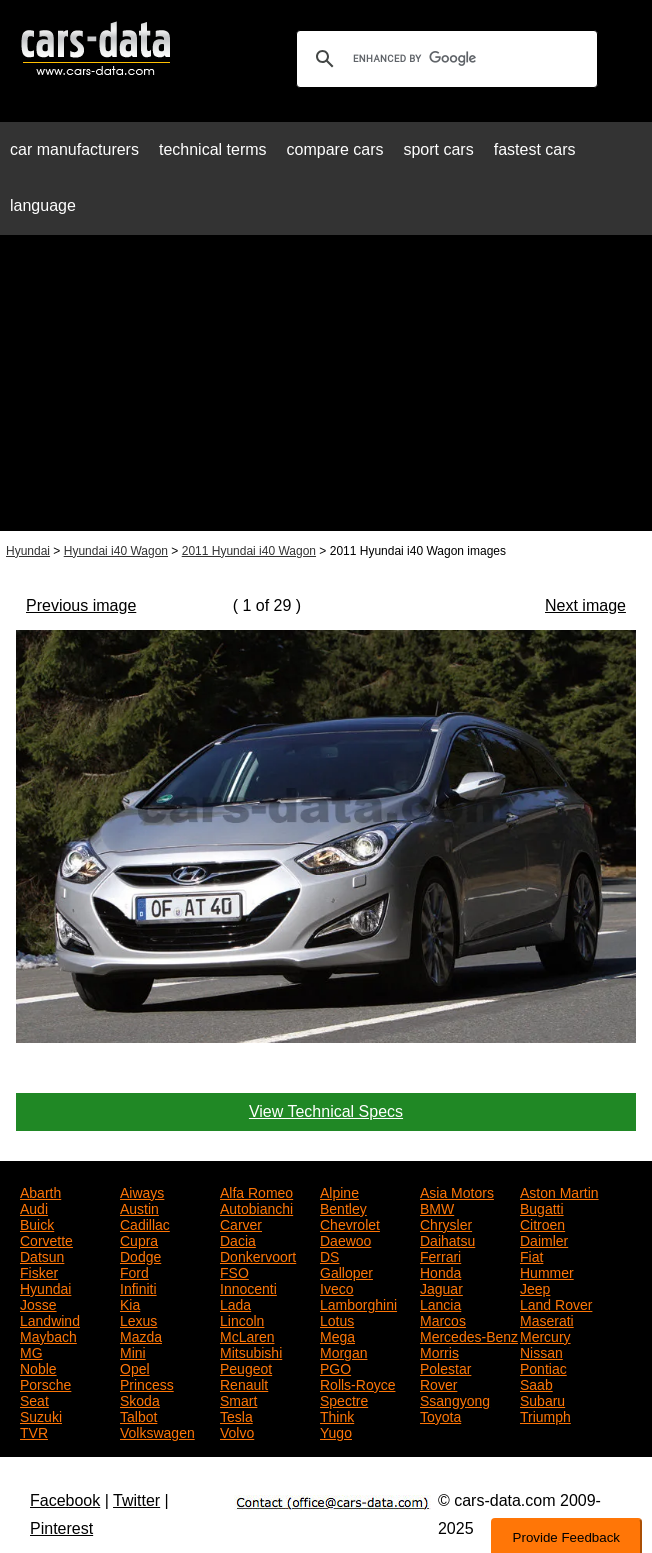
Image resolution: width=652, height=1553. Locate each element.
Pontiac (543, 1367)
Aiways (142, 1191)
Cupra (139, 1239)
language (43, 205)
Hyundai (28, 551)
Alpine (339, 1191)
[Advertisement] (326, 391)
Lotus (337, 1319)
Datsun (42, 1255)
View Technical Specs (326, 1111)
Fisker (39, 1271)
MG (31, 1351)
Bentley (343, 1207)
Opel (135, 1367)
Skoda (140, 1399)
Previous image (81, 605)
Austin (139, 1207)
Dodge (140, 1255)
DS (329, 1255)
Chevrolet (350, 1223)
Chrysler (446, 1223)
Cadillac (145, 1223)
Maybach (48, 1335)
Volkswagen (157, 1431)
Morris (439, 1351)
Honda (440, 1271)
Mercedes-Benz (469, 1335)
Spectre (344, 1399)
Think (337, 1415)
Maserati (547, 1319)
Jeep (535, 1287)
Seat (34, 1399)
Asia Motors (457, 1191)
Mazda (141, 1335)
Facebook (65, 1500)
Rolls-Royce (357, 1383)
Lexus (138, 1319)
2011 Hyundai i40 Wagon (249, 551)
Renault (244, 1383)
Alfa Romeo (256, 1191)
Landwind (50, 1319)
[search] (444, 59)
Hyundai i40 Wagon (116, 551)
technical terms (213, 149)
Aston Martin (559, 1191)
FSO (234, 1271)
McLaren (247, 1335)
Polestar (445, 1367)
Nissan (541, 1351)
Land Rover (556, 1303)
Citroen (542, 1223)
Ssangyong (455, 1399)
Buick (37, 1223)
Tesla (236, 1415)
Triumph (545, 1415)
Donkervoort (258, 1255)
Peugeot (246, 1367)
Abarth (40, 1191)
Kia (130, 1303)
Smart (238, 1399)
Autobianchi (256, 1207)
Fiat (531, 1255)
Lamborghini (358, 1303)
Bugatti (542, 1207)
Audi (34, 1207)
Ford (134, 1271)
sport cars (438, 149)
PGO (335, 1367)
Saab (536, 1383)
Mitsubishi (251, 1351)
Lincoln (242, 1319)
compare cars (335, 149)
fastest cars (535, 149)
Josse (38, 1303)
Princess (147, 1383)
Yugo (336, 1431)
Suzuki (41, 1415)
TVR (34, 1431)
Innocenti (248, 1287)
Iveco (336, 1287)
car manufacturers (74, 149)
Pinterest (61, 1528)
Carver (241, 1223)
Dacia (238, 1239)
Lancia (440, 1303)
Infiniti (138, 1287)
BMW (437, 1207)
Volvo (237, 1431)
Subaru (542, 1399)
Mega (337, 1335)
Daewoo (345, 1239)
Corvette (46, 1239)
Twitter (136, 1500)
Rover (438, 1383)
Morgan (343, 1351)
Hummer (547, 1271)
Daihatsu (447, 1239)
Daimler (544, 1239)
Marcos (443, 1319)
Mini (133, 1351)
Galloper (346, 1271)
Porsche (45, 1383)
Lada (235, 1303)
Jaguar (441, 1287)
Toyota (440, 1415)
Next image (585, 605)
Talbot (138, 1415)
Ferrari (440, 1255)
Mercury (545, 1335)
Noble (38, 1367)
